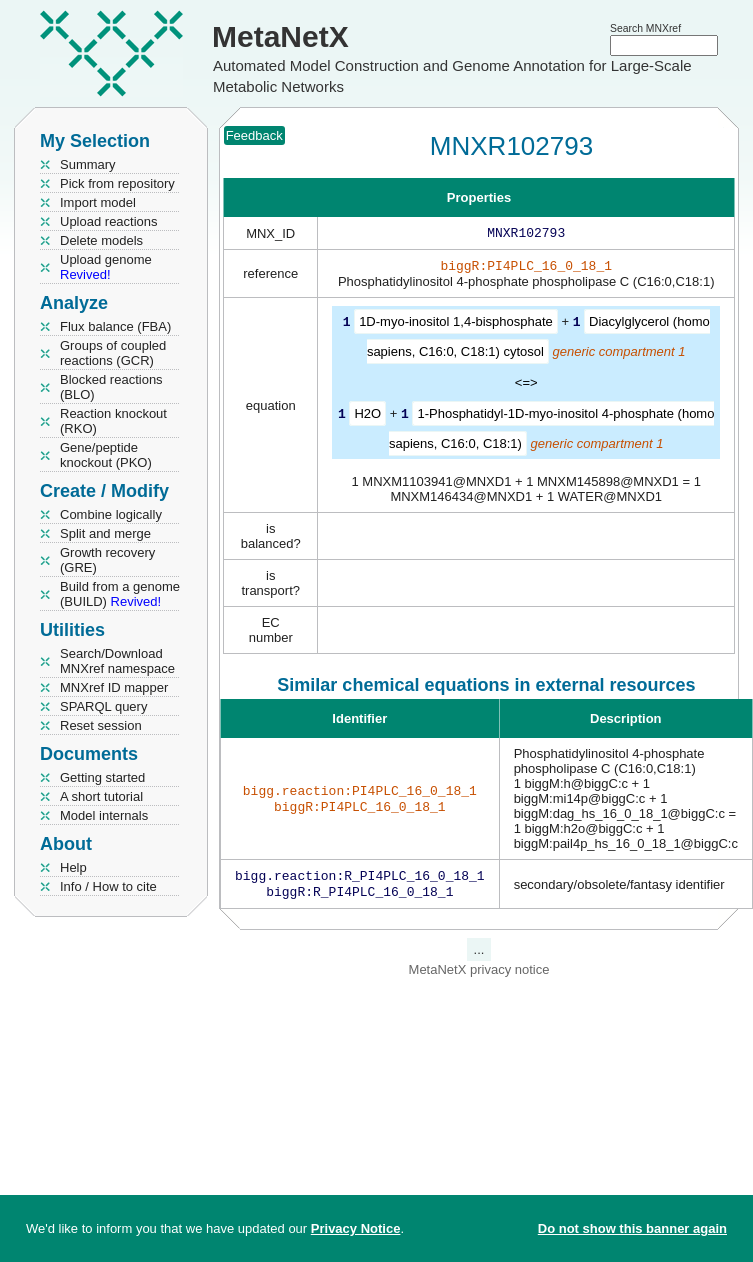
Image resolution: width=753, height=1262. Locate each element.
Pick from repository (117, 183)
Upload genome (106, 267)
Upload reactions (109, 221)
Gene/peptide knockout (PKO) (106, 455)
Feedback (254, 135)
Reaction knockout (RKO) (113, 421)
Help (73, 867)
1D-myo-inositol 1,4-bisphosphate (456, 325)
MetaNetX (280, 36)
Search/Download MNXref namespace (117, 661)
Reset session (101, 725)
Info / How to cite (108, 886)
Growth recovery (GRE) (107, 560)
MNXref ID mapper (114, 687)
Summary (88, 164)
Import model (98, 202)
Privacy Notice (356, 1228)
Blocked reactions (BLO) (111, 387)
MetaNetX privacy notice (479, 975)
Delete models (101, 240)
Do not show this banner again (632, 1228)
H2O (367, 416)
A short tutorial (101, 796)
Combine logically (111, 514)
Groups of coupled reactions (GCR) (113, 353)
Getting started (102, 777)
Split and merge (105, 533)
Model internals (104, 815)
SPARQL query (103, 706)
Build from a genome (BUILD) (120, 594)
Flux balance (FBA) (115, 326)
